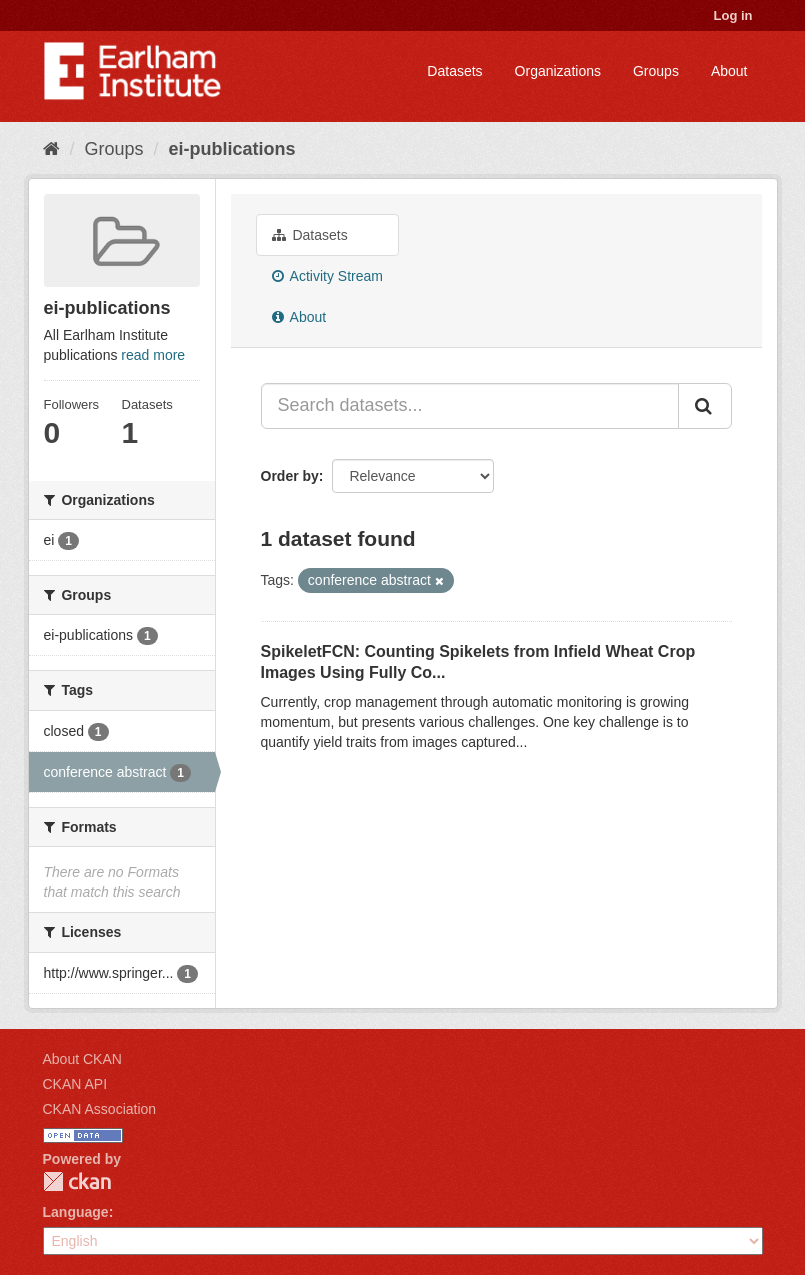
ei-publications (232, 149)
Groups (656, 71)
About (729, 71)
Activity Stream (327, 276)
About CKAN (82, 1059)
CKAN (77, 1181)
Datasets (454, 71)
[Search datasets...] (470, 406)
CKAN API (75, 1084)
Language (76, 1212)
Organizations (558, 71)
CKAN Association (100, 1109)
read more (153, 355)
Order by (290, 476)
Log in (733, 15)
